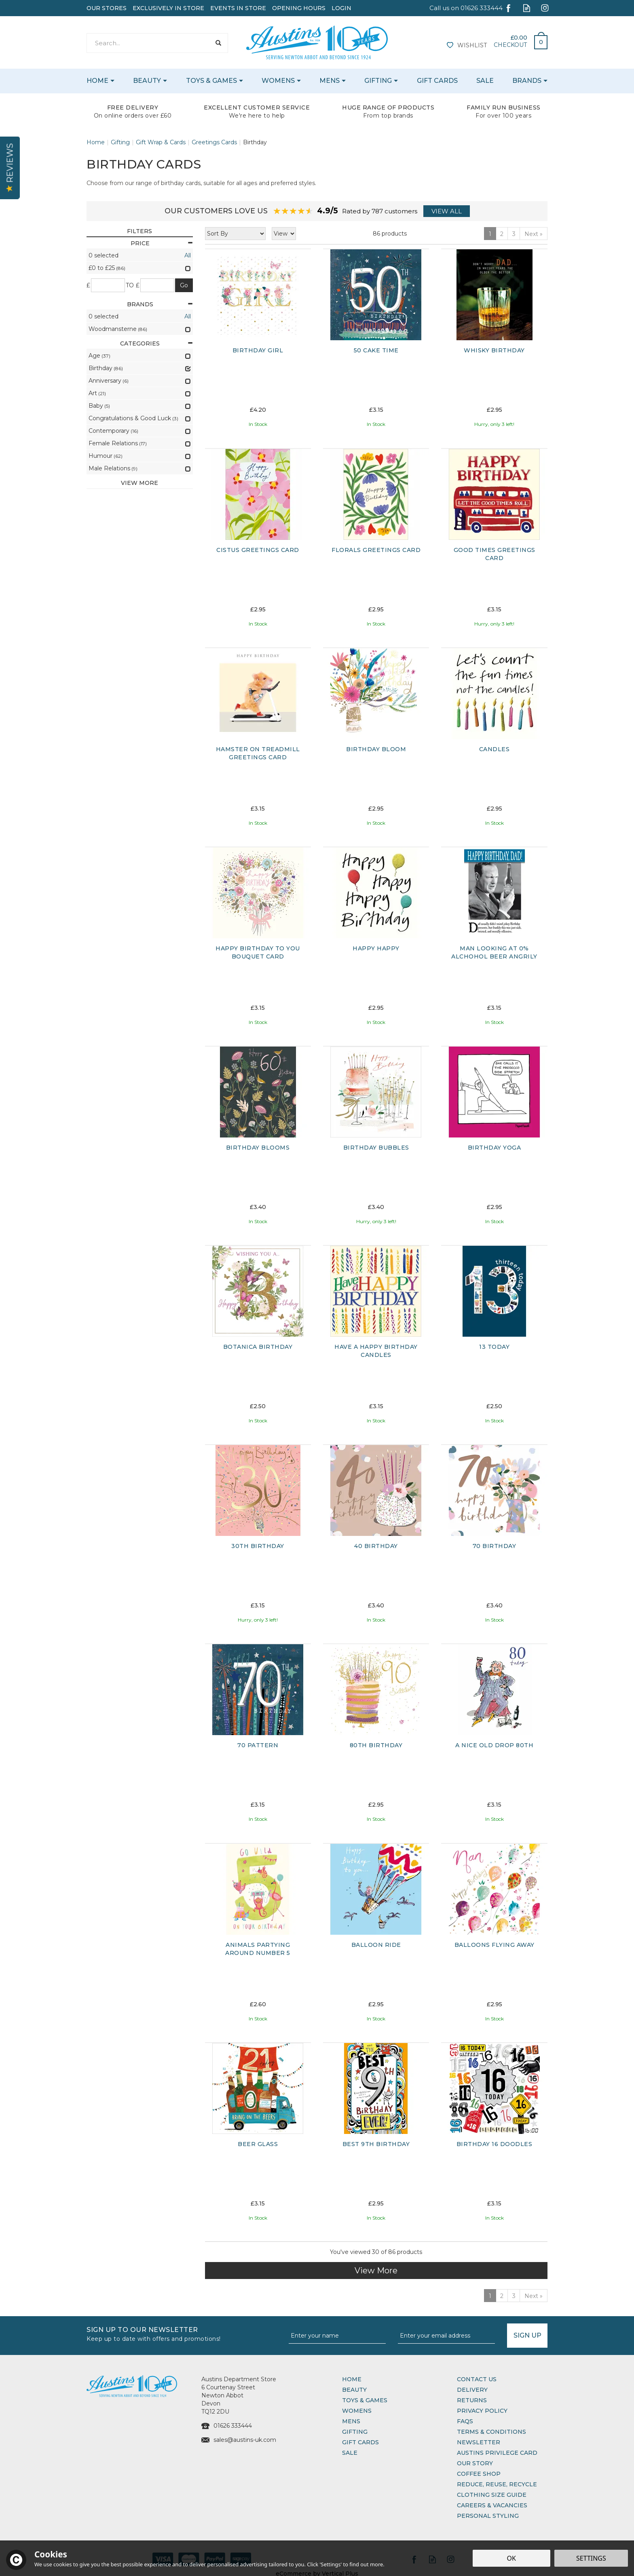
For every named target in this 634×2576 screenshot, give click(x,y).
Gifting (355, 2431)
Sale (349, 2452)
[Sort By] (235, 233)
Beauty (354, 2389)
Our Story (475, 2463)
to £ (133, 285)
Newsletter (478, 2442)
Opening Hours (298, 8)
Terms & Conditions (491, 2431)
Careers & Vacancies (492, 2505)
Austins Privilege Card (497, 2452)
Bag (537, 40)
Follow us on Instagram (545, 8)
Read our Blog (527, 8)
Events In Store (238, 8)
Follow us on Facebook (508, 8)
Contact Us (477, 2379)
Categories (156, 343)
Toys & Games (364, 2400)
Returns (472, 2400)
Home (351, 2379)
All (187, 255)
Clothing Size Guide (491, 2494)
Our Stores (107, 8)
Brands (160, 304)
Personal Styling (488, 2515)
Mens (351, 2421)
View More (376, 2270)
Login (341, 8)
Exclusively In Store (168, 8)
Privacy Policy (482, 2410)
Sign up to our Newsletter (185, 2333)
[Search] (148, 43)
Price (162, 243)
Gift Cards (360, 2442)
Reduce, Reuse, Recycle (497, 2484)
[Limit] (284, 233)
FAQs (465, 2421)
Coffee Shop (479, 2473)
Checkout (510, 44)
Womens (357, 2410)
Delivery (472, 2389)
